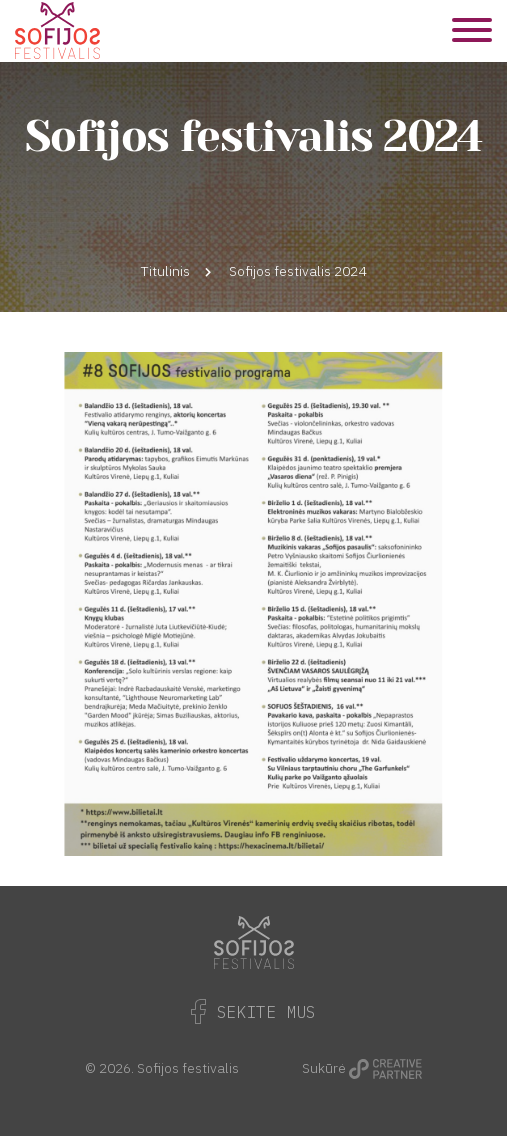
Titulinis (165, 271)
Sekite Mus (253, 1012)
